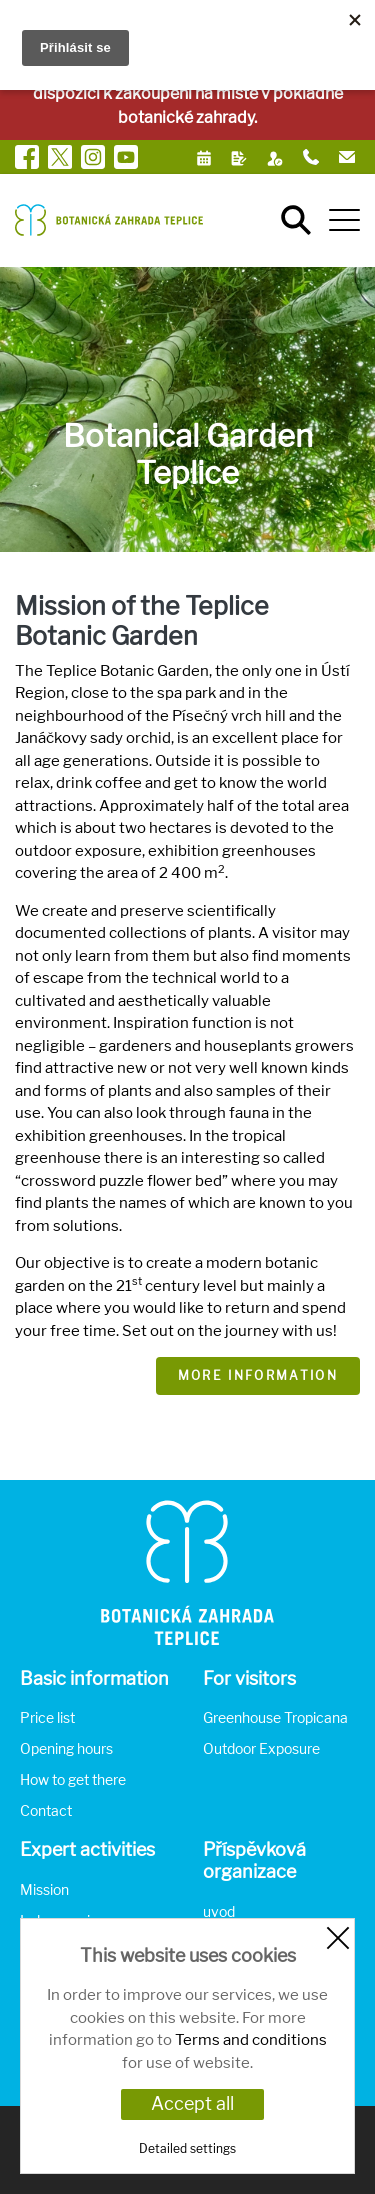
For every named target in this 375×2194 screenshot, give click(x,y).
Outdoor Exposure (261, 1748)
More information (258, 1375)
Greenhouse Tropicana (275, 1717)
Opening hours (66, 1748)
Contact (46, 1810)
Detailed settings (187, 2148)
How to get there (73, 1779)
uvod (219, 1911)
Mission (44, 1889)
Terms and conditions (251, 2040)
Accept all (192, 2103)
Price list (47, 1717)
